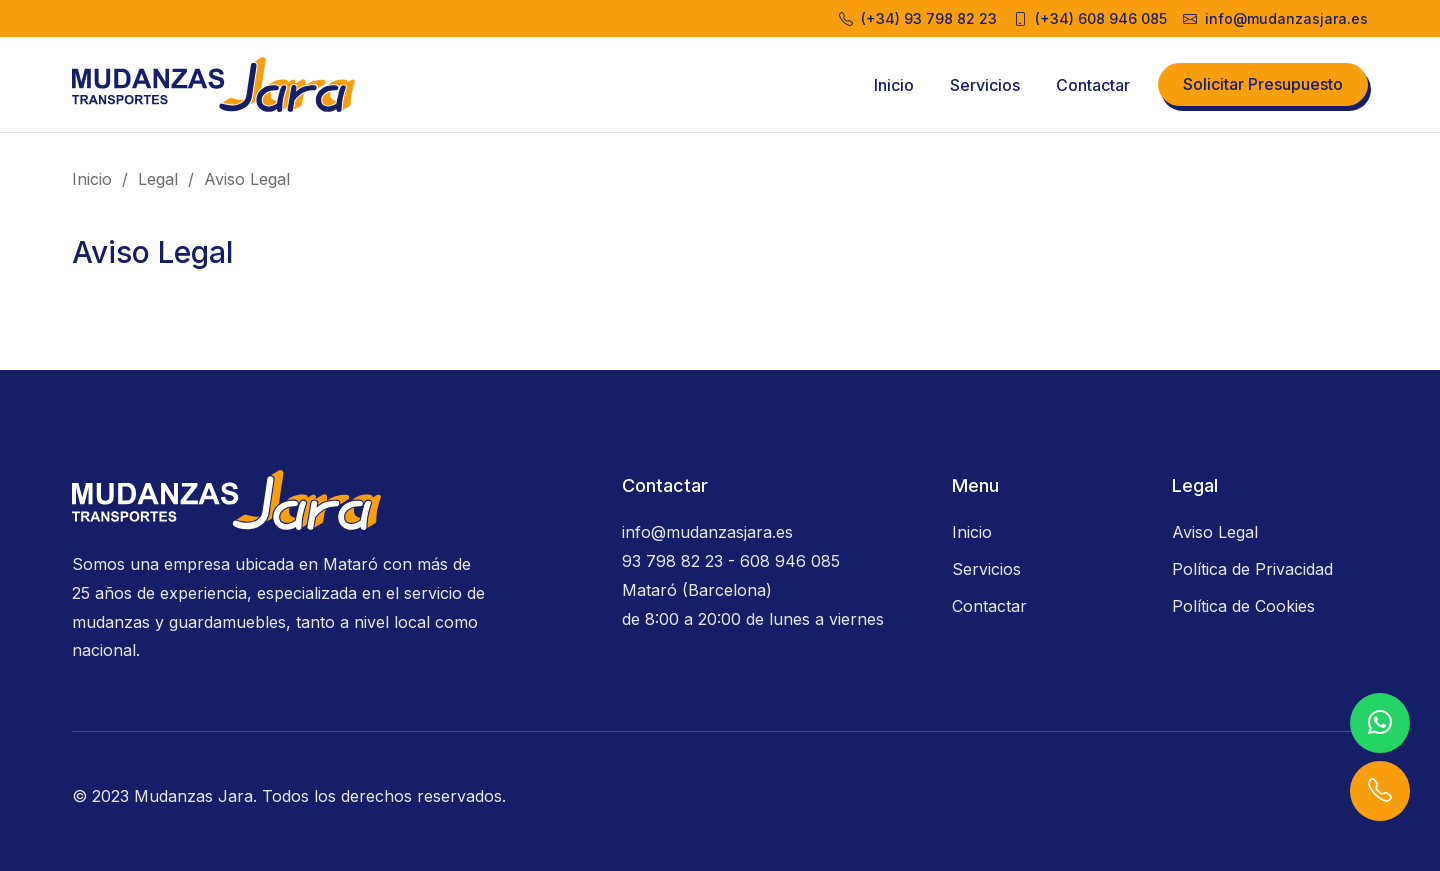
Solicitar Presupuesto (1263, 84)
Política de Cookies (1243, 606)
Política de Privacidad (1252, 569)
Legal (158, 179)
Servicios (985, 85)
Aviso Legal (247, 179)
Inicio (894, 85)
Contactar (1093, 85)
